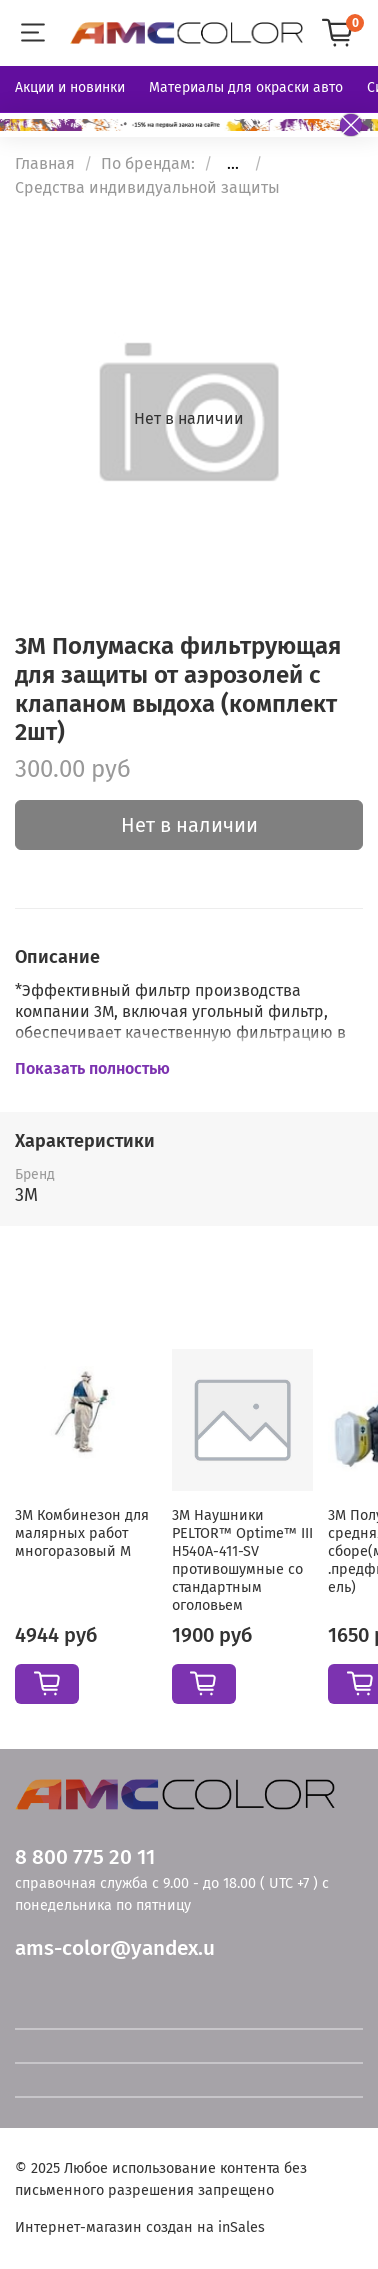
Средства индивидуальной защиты (147, 187)
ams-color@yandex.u (115, 1948)
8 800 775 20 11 (85, 1857)
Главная (45, 163)
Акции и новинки (70, 87)
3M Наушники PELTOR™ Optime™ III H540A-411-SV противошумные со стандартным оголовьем (242, 1560)
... (233, 164)
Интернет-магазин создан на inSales (140, 2227)
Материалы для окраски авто (246, 87)
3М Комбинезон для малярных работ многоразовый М (82, 1533)
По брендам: (148, 163)
